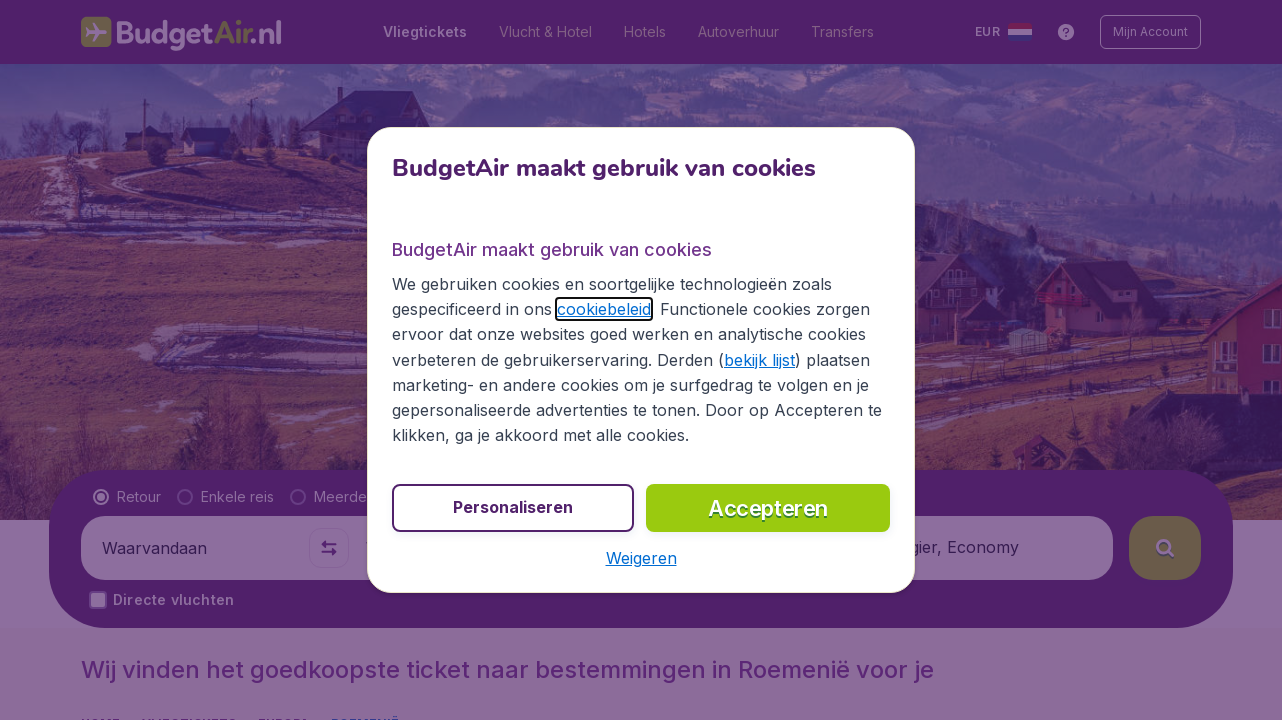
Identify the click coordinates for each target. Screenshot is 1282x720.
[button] (641, 558)
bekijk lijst (759, 360)
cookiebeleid (604, 309)
